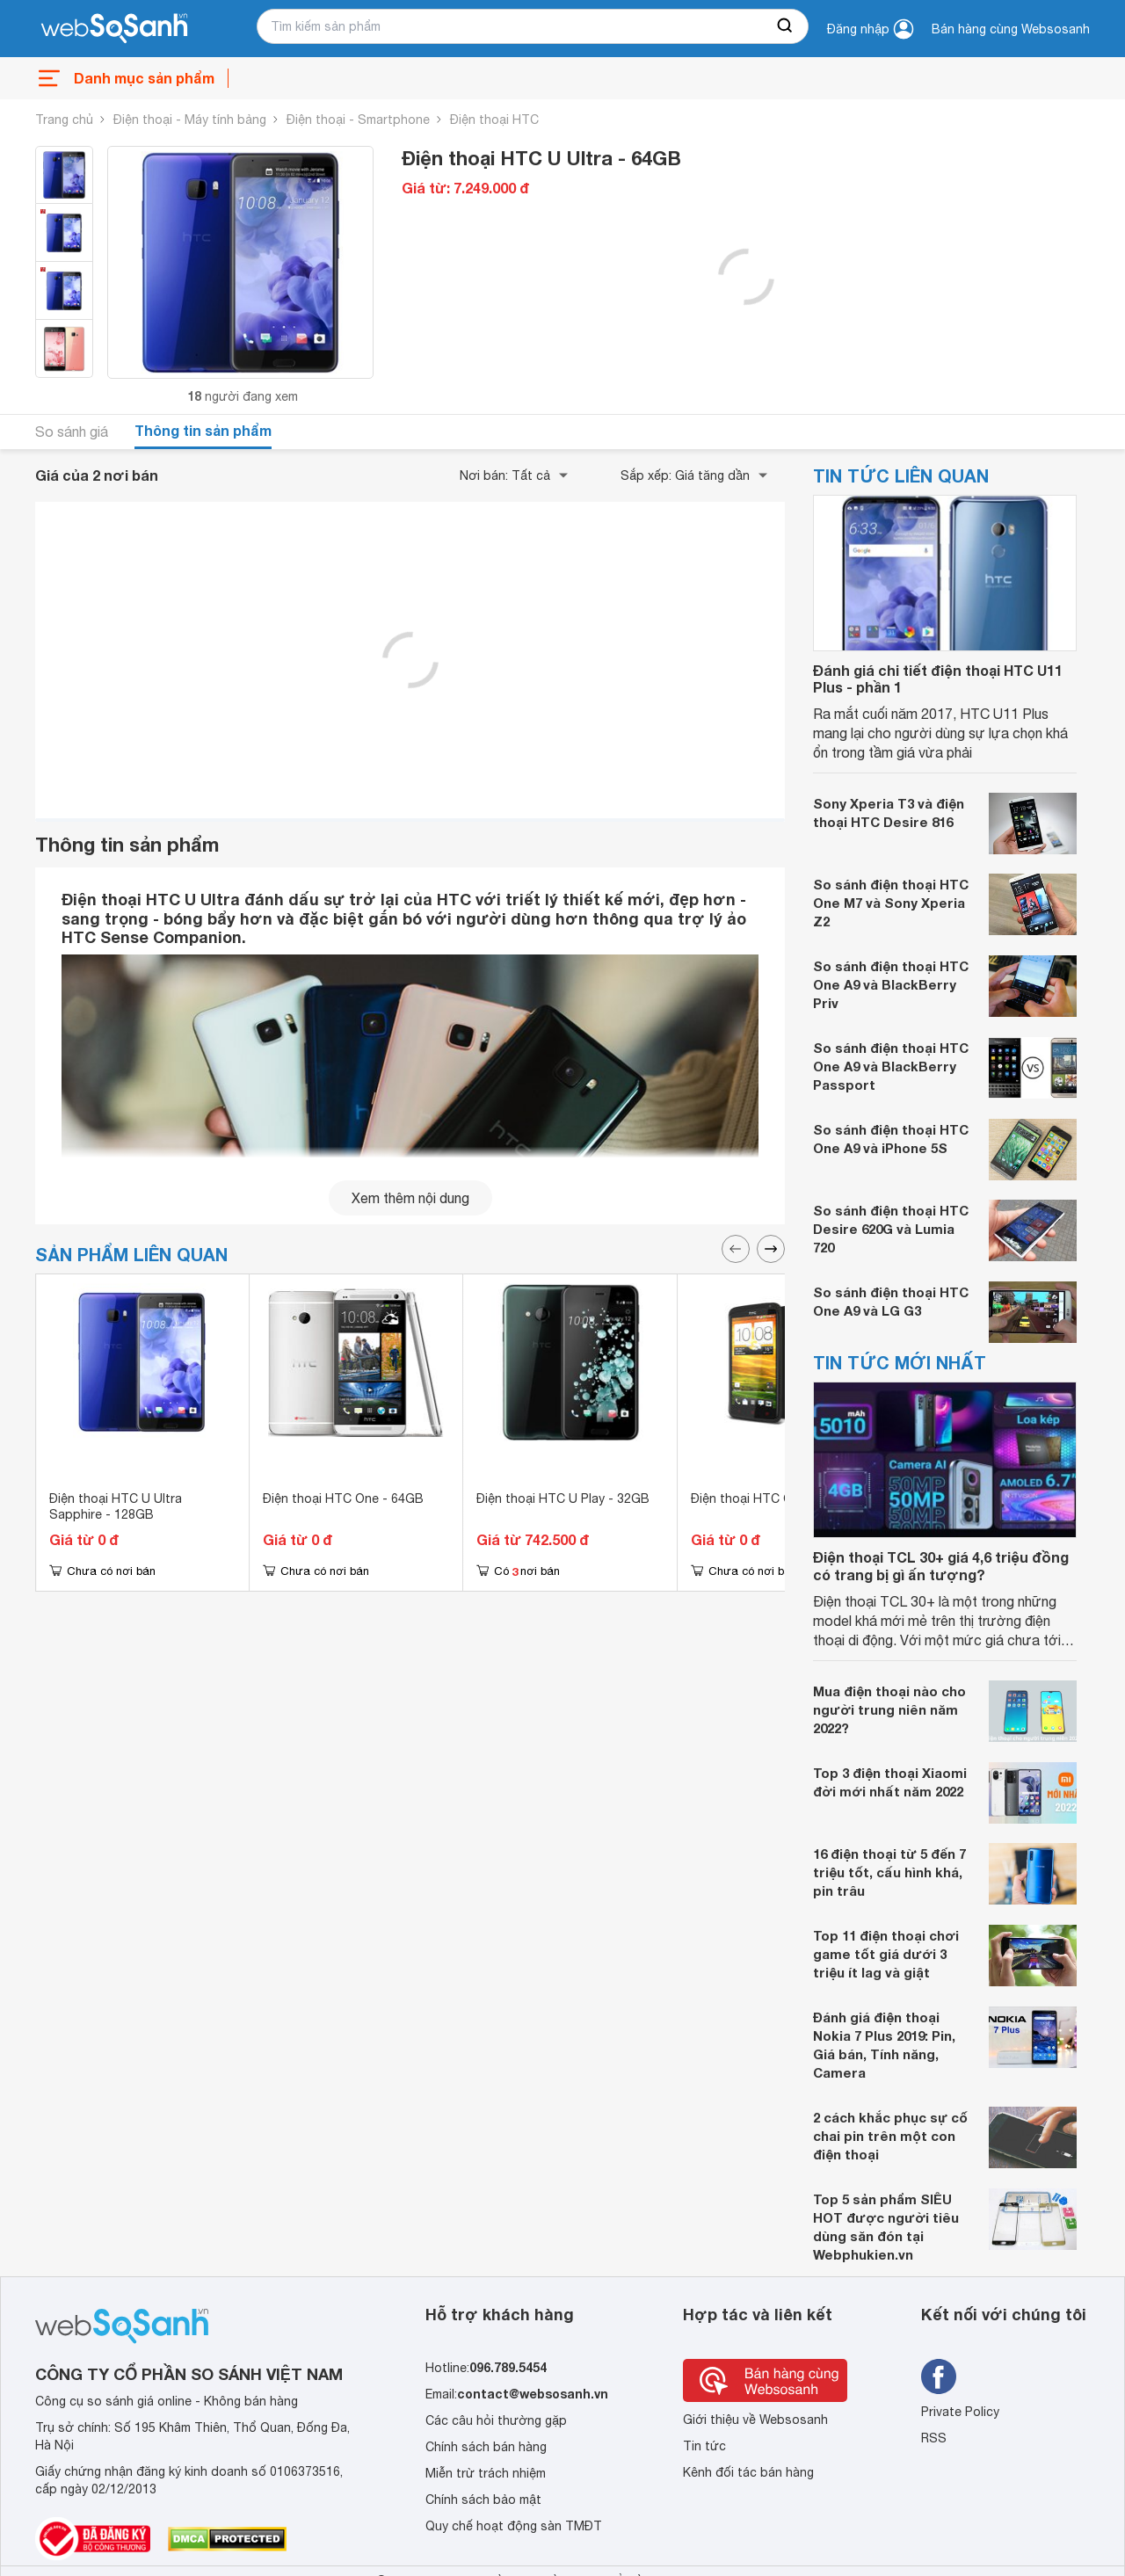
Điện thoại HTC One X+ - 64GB (781, 1498)
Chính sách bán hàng (486, 2447)
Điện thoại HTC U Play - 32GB (563, 1498)
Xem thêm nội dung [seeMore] (410, 1198)
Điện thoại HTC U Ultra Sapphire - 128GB (115, 1506)
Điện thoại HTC (494, 119)
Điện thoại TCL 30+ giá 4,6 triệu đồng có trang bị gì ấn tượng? (941, 1565)
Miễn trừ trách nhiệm (485, 2473)
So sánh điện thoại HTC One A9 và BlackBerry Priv (891, 984)
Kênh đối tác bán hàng (748, 2472)
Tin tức (704, 2446)
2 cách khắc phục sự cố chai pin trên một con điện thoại (890, 2135)
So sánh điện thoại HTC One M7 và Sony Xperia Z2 (891, 902)
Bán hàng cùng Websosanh (1011, 29)
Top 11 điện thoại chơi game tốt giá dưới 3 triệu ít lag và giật (886, 1953)
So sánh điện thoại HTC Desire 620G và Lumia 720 (891, 1228)
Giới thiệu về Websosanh (755, 2420)
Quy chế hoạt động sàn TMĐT (513, 2526)
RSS (934, 2438)
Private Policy (960, 2412)
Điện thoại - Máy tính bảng (189, 119)
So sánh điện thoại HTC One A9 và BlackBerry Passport (891, 1066)
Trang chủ (64, 119)
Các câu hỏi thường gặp (496, 2420)
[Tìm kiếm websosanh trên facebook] (938, 2376)
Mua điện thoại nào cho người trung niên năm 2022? (889, 1709)
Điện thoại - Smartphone (358, 119)
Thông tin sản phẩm (203, 430)
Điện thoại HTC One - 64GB (343, 1498)
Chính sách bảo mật (483, 2500)
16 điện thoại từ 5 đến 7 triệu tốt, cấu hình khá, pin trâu (889, 1872)
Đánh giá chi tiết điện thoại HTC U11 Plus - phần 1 (938, 678)
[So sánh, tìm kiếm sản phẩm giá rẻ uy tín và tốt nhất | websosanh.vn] (114, 29)
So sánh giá (71, 431)
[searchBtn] (786, 26)
